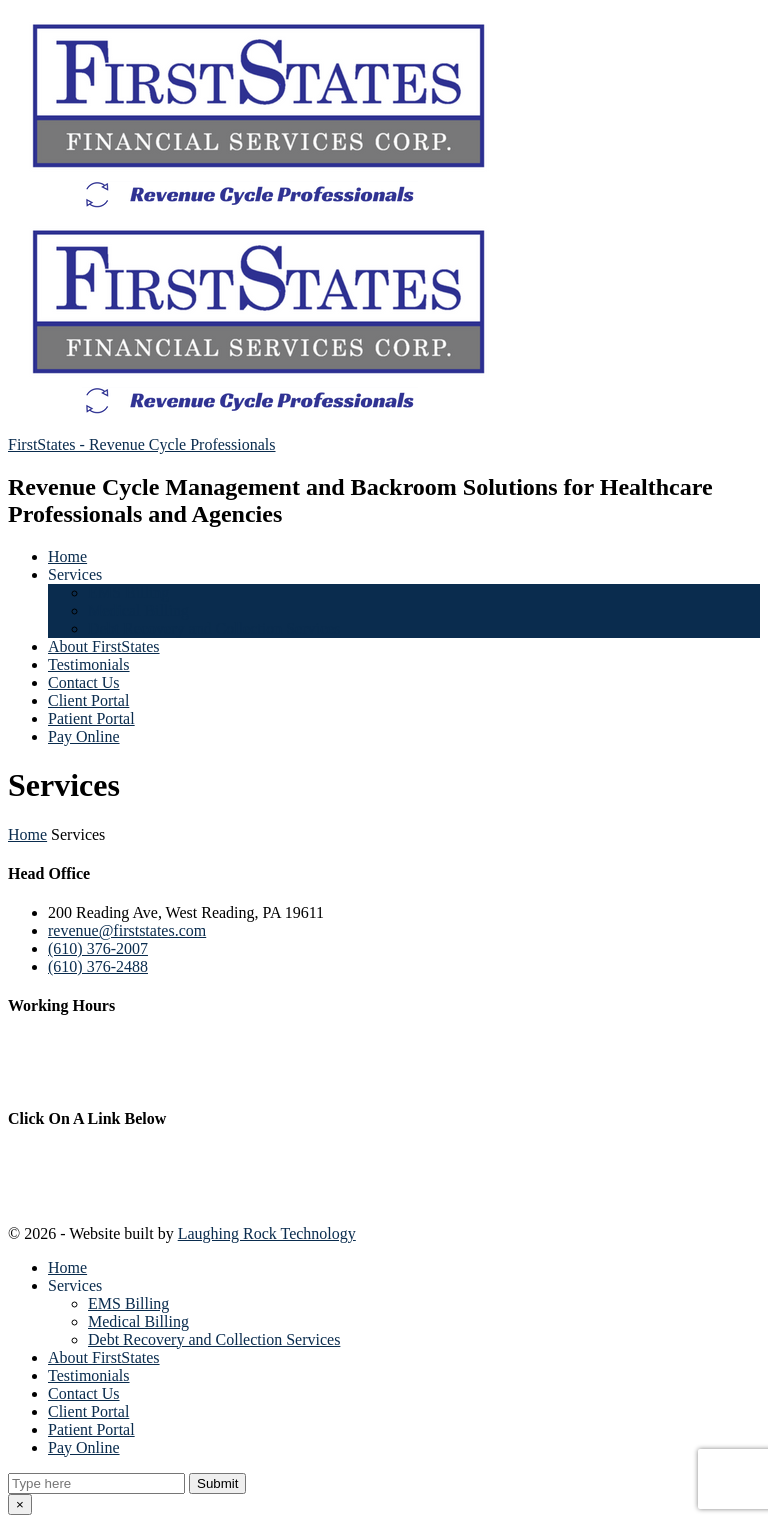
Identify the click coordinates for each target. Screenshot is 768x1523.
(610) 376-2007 (98, 948)
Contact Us (84, 682)
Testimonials (89, 664)
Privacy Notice (58, 1157)
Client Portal (88, 700)
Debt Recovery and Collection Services (214, 628)
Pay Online (84, 736)
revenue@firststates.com (127, 930)
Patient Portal (91, 718)
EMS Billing (128, 592)
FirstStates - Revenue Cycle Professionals (142, 444)
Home (67, 556)
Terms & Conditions (77, 1193)
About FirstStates (104, 646)
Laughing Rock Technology (267, 1233)
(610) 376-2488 (98, 966)
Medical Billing (138, 610)
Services (75, 574)
